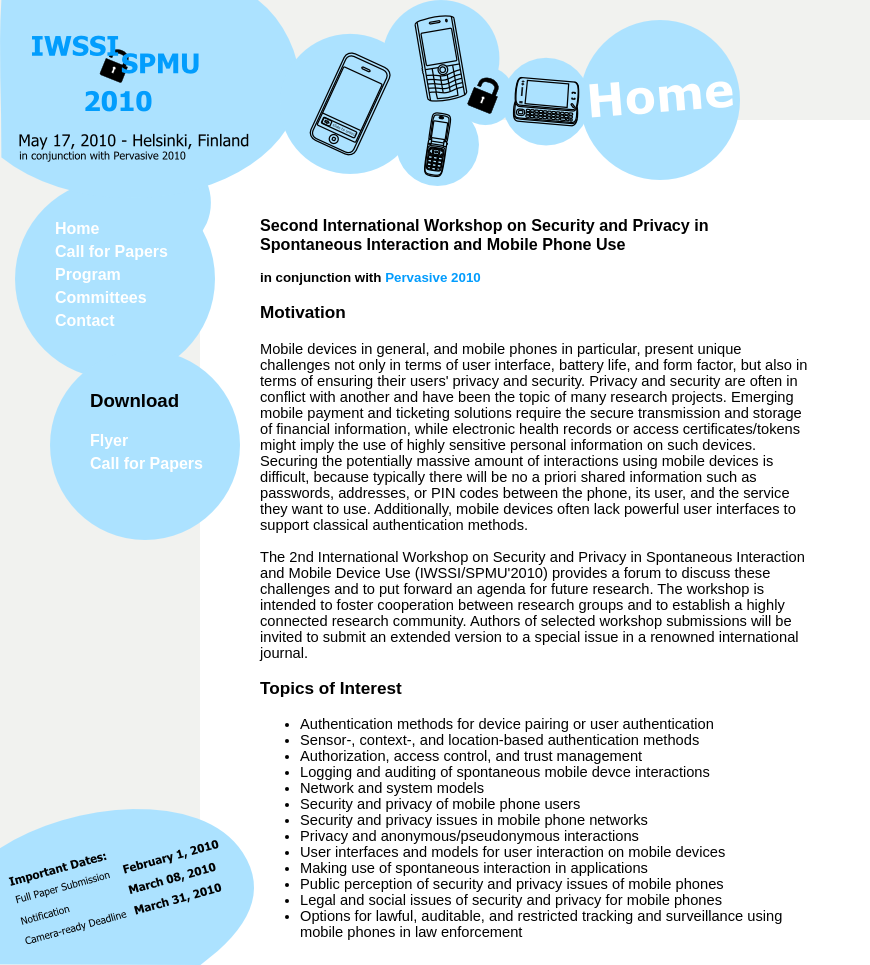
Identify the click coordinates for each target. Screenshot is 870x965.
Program (88, 274)
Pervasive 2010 (433, 277)
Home (77, 228)
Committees (101, 297)
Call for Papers (111, 251)
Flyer (109, 440)
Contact (85, 320)
